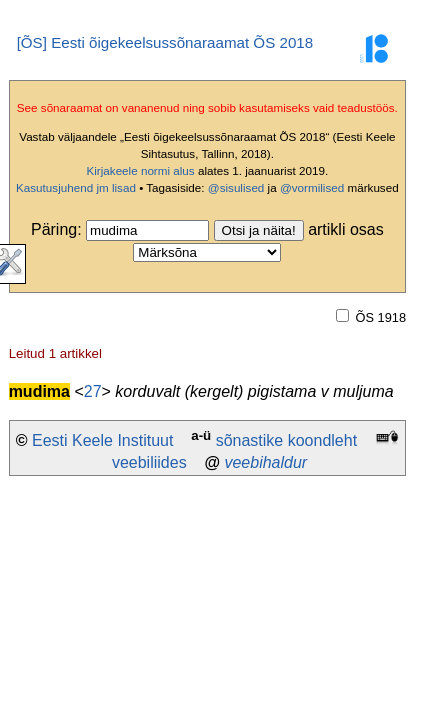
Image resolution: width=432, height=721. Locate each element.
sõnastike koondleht (286, 440)
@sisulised (236, 187)
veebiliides (149, 462)
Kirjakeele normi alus (140, 170)
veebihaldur (265, 462)
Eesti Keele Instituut (102, 440)
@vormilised (312, 187)
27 (93, 391)
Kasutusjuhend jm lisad (76, 187)
